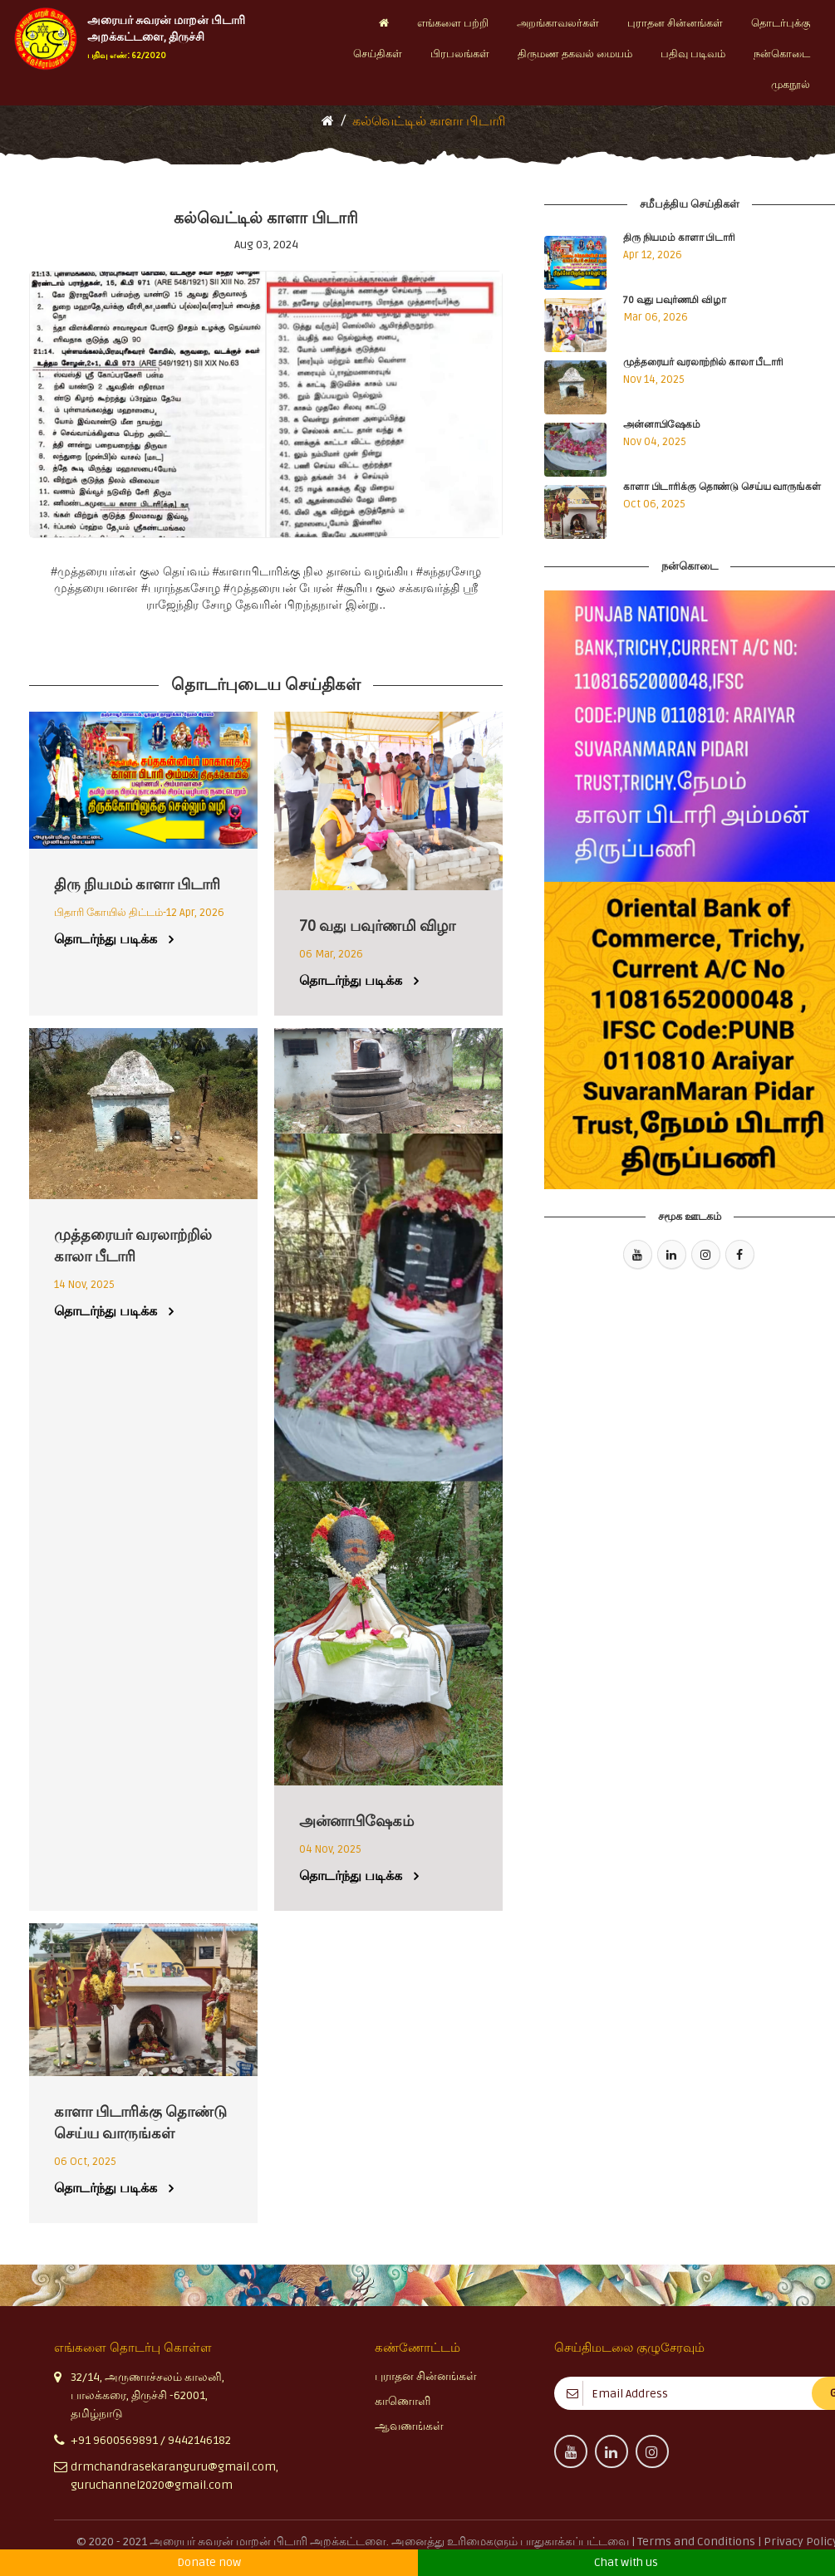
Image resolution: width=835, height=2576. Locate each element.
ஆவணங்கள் (409, 2426)
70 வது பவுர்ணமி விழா (674, 300)
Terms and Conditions (697, 2541)
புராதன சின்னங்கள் (426, 2376)
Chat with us (626, 2562)
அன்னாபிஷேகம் (661, 425)
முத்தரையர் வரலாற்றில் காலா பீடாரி (703, 362)
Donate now (209, 2562)
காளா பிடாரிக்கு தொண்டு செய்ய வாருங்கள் (722, 487)
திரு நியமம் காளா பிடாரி (679, 238)
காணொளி (402, 2401)
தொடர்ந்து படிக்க (105, 939)
